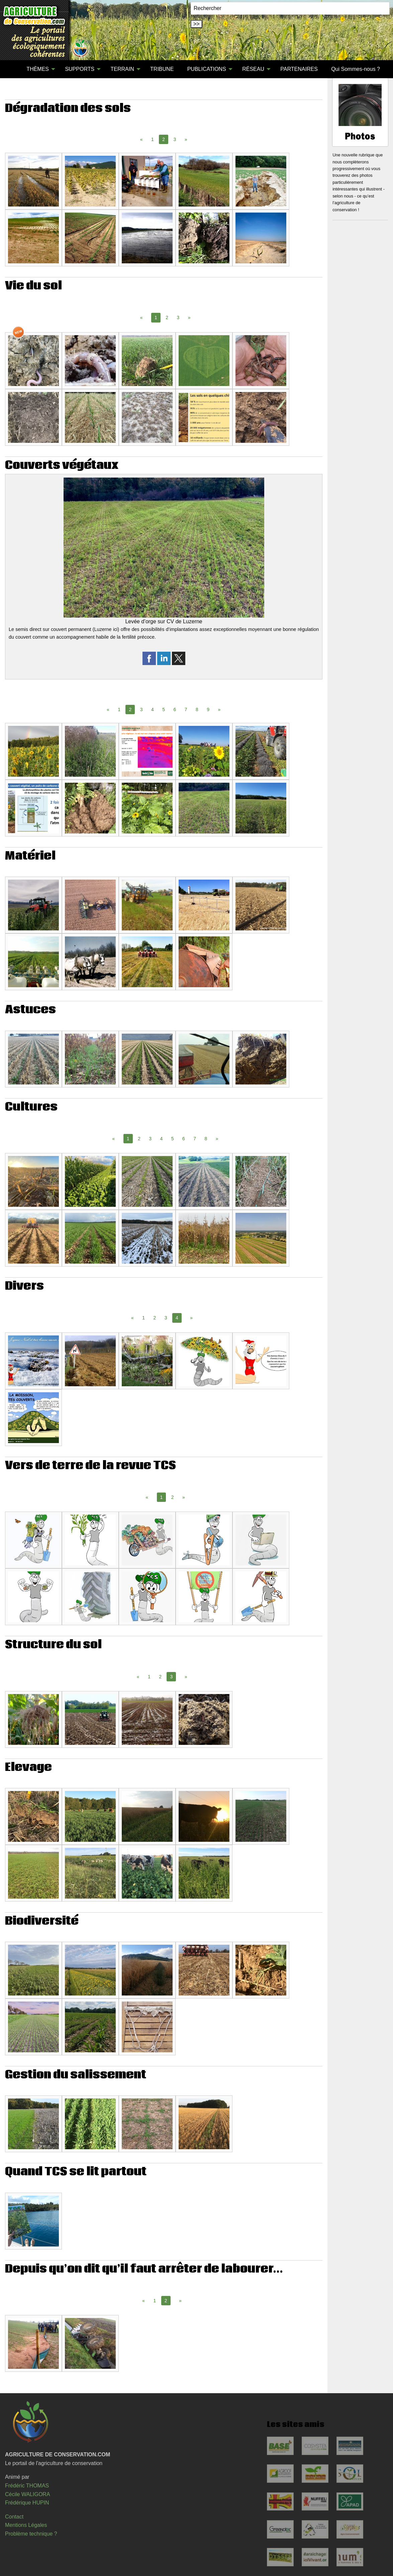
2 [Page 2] (167, 317)
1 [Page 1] (152, 139)
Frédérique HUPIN (27, 2502)
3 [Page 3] (174, 139)
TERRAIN (122, 69)
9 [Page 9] (208, 709)
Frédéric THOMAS (27, 2485)
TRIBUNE (162, 69)
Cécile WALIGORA (27, 2494)
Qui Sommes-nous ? (355, 69)
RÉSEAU (253, 69)
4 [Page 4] (152, 709)
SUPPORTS (79, 69)
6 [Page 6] (174, 709)
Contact (14, 2517)
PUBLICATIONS (206, 69)
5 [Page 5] (163, 709)
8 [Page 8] (197, 709)
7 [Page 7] (186, 709)
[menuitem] (13, 69)
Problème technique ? (31, 2534)
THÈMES (37, 69)
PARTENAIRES (298, 69)
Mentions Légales (26, 2525)
